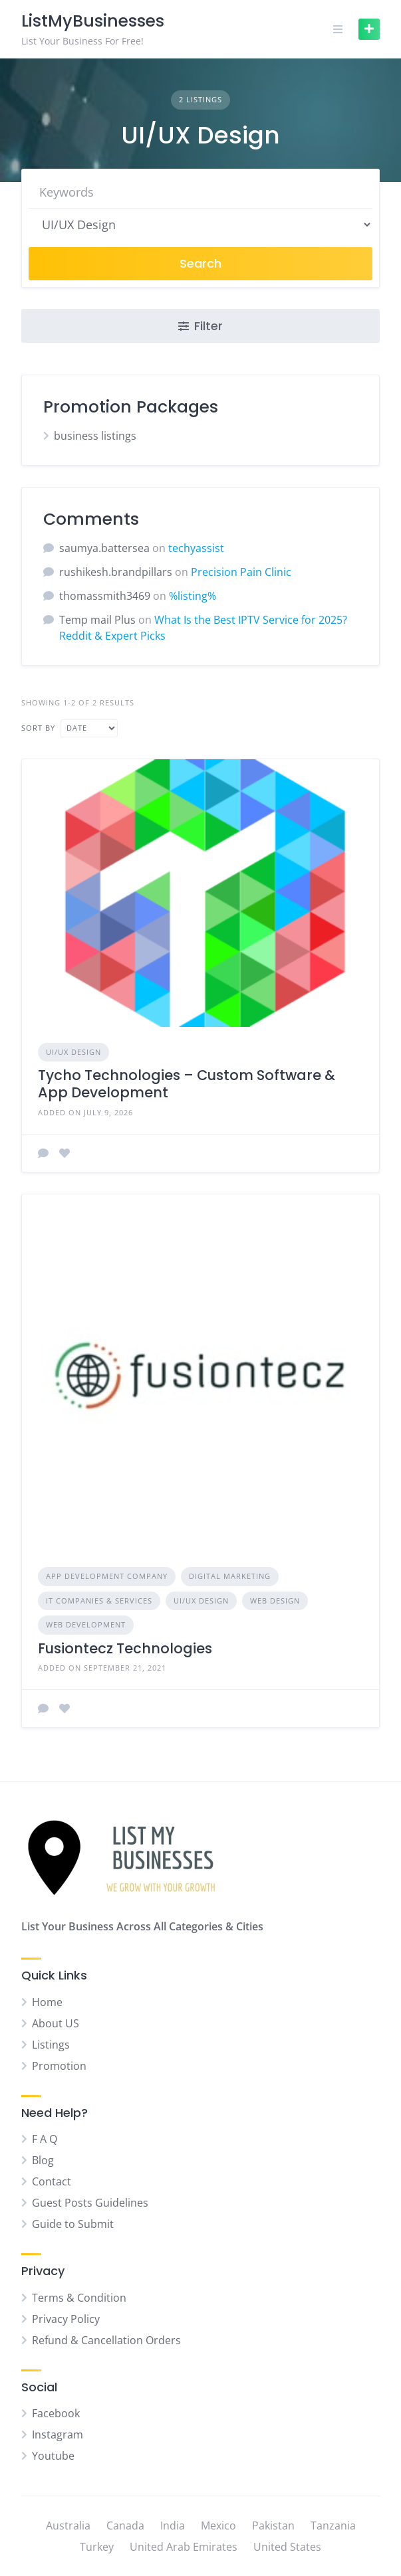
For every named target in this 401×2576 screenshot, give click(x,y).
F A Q (44, 2139)
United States (287, 2546)
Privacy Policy (66, 2319)
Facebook (56, 2413)
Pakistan (273, 2525)
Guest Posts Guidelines (90, 2202)
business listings (95, 435)
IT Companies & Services (99, 1601)
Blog (43, 2160)
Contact (51, 2181)
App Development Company (107, 1576)
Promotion (59, 2066)
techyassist (196, 548)
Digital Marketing (230, 1576)
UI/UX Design (73, 1052)
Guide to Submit (73, 2224)
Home (47, 2002)
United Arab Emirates (183, 2546)
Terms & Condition (79, 2297)
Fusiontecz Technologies (125, 1648)
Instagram (57, 2434)
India (172, 2525)
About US (55, 2023)
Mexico (218, 2525)
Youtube (53, 2455)
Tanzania (333, 2525)
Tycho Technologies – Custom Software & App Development (186, 1083)
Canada (125, 2525)
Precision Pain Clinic (241, 572)
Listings (51, 2044)
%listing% (192, 596)
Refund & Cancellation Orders (106, 2340)
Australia (68, 2525)
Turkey (97, 2546)
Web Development (86, 1624)
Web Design (275, 1601)
